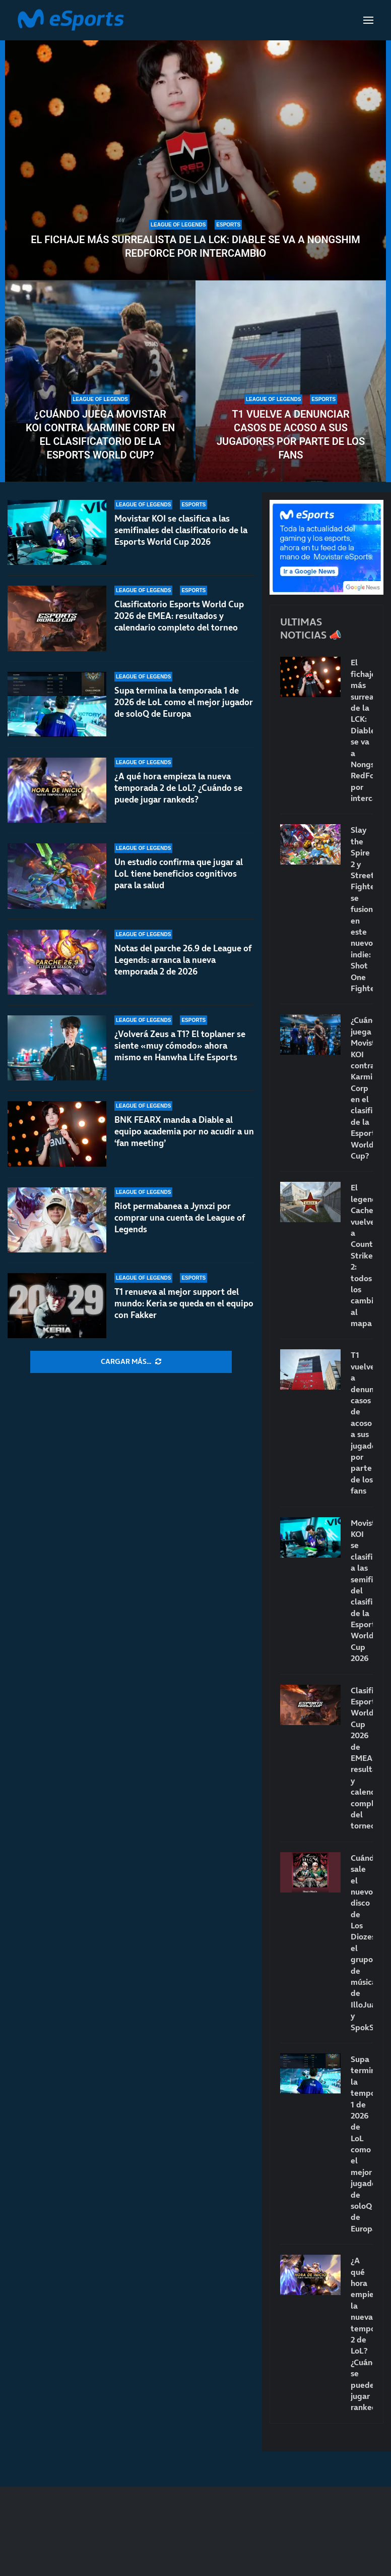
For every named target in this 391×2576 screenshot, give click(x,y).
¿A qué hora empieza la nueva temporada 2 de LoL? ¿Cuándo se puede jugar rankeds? (178, 788)
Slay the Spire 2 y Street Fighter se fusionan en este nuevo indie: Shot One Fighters (362, 908)
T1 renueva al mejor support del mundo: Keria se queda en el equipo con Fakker (183, 1303)
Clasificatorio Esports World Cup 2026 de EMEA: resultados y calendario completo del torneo (179, 616)
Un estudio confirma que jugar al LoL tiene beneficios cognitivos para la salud (178, 873)
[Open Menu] (368, 20)
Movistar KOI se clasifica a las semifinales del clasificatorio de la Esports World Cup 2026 (180, 530)
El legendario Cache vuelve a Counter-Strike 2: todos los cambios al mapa (362, 1255)
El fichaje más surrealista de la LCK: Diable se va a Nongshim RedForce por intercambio (195, 246)
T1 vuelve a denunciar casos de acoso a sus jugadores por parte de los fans (291, 434)
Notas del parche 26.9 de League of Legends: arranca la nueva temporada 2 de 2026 (182, 960)
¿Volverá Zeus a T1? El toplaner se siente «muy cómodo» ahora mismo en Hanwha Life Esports (179, 1045)
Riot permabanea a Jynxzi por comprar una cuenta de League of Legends (179, 1217)
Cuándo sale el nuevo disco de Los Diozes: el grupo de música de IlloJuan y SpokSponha (362, 1942)
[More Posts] (131, 1362)
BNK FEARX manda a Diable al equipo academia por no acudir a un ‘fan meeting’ (184, 1131)
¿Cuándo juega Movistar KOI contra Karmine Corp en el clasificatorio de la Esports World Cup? (100, 434)
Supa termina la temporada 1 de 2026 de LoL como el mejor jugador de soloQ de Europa (183, 702)
